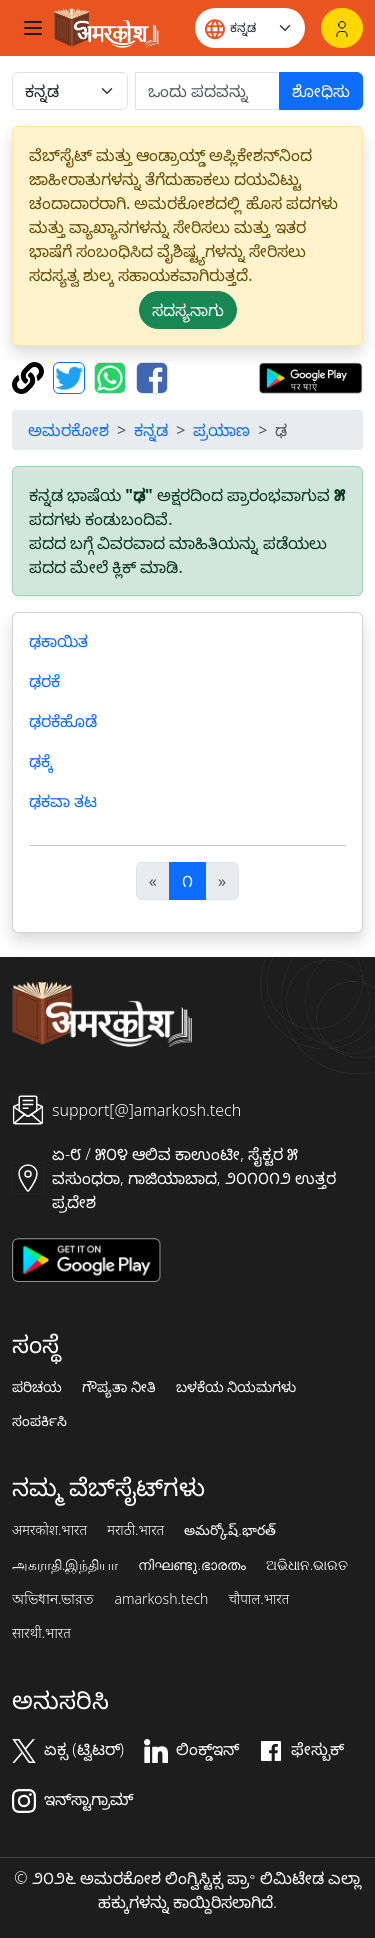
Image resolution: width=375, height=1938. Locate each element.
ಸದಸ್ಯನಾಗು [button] (188, 310)
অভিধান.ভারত (53, 1599)
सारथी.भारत (41, 1633)
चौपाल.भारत (258, 1599)
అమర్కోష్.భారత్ (229, 1530)
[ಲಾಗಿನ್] (342, 28)
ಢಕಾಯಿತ (58, 641)
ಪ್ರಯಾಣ (221, 430)
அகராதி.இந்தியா (65, 1565)
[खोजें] (207, 91)
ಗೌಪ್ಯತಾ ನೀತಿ (119, 1387)
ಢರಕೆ (44, 681)
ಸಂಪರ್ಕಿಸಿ (39, 1421)
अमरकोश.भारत (49, 1530)
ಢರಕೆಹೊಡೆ (63, 721)
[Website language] (250, 28)
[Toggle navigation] (33, 28)
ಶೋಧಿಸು (321, 91)
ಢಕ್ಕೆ (41, 761)
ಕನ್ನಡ (151, 430)
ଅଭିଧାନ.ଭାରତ (307, 1565)
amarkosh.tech (161, 1599)
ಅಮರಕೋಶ (68, 430)
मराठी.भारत (135, 1530)
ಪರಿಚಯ (37, 1387)
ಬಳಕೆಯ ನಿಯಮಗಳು (236, 1387)
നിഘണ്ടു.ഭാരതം (191, 1565)
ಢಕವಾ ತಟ (63, 801)
